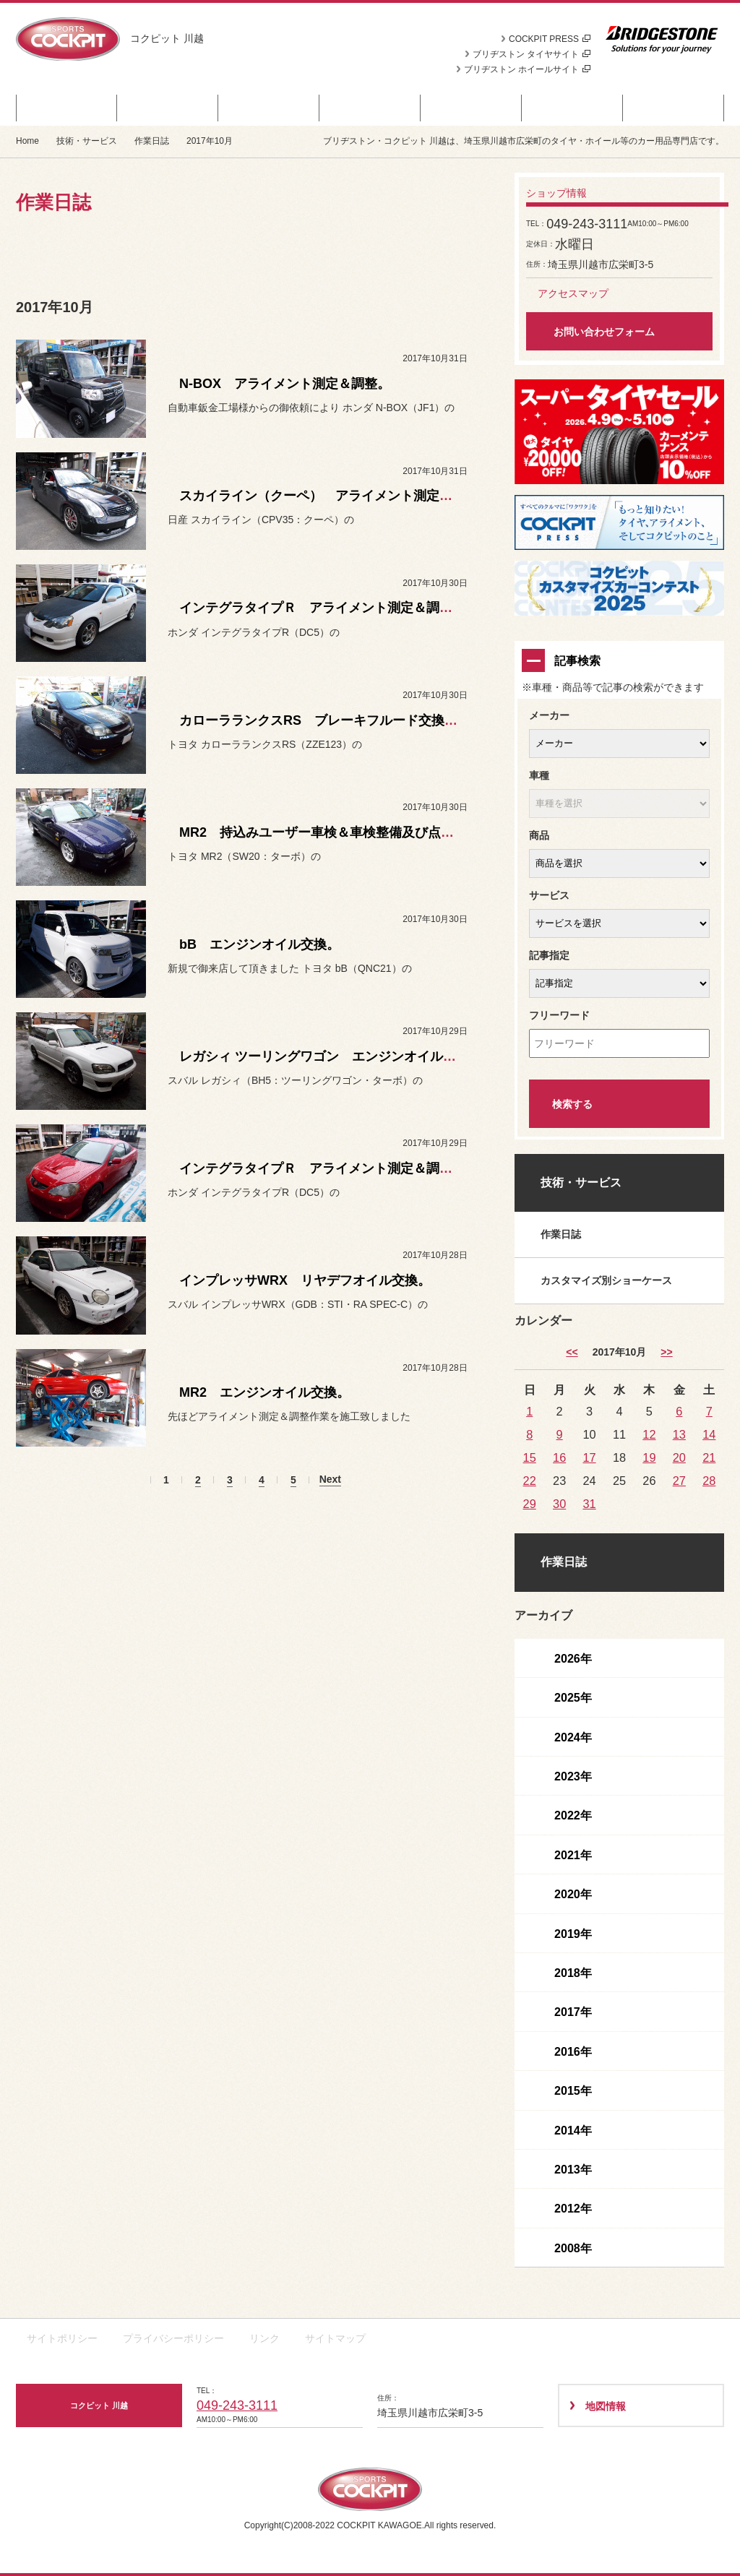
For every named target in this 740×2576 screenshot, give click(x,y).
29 (529, 1503)
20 (679, 1457)
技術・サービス (573, 107)
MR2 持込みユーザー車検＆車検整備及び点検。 (323, 832)
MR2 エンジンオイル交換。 (264, 1392)
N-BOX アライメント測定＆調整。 (284, 383)
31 (588, 1503)
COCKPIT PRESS (549, 39)
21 (708, 1457)
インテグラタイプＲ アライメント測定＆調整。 (322, 607)
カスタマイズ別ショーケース (606, 1280)
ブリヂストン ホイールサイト (527, 69)
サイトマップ (335, 2338)
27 (679, 1480)
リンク (264, 2338)
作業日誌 (151, 141)
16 (559, 1457)
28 (708, 1480)
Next (330, 1479)
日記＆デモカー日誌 (471, 107)
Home (27, 141)
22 (529, 1480)
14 (708, 1434)
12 (648, 1434)
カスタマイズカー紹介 (370, 107)
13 (679, 1434)
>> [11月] (666, 1352)
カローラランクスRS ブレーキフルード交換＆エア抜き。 (350, 720)
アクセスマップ (573, 293)
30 (559, 1503)
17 (588, 1457)
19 (648, 1457)
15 (529, 1457)
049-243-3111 (237, 2405)
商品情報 (168, 107)
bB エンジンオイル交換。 (259, 944)
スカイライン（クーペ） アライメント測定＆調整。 (335, 495)
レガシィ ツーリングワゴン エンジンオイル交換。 (330, 1056)
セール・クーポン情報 (66, 107)
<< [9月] (571, 1352)
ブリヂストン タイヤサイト (531, 54)
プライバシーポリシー (173, 2338)
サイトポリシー (62, 2338)
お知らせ (269, 107)
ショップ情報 (673, 107)
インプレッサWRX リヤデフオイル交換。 (305, 1280)
